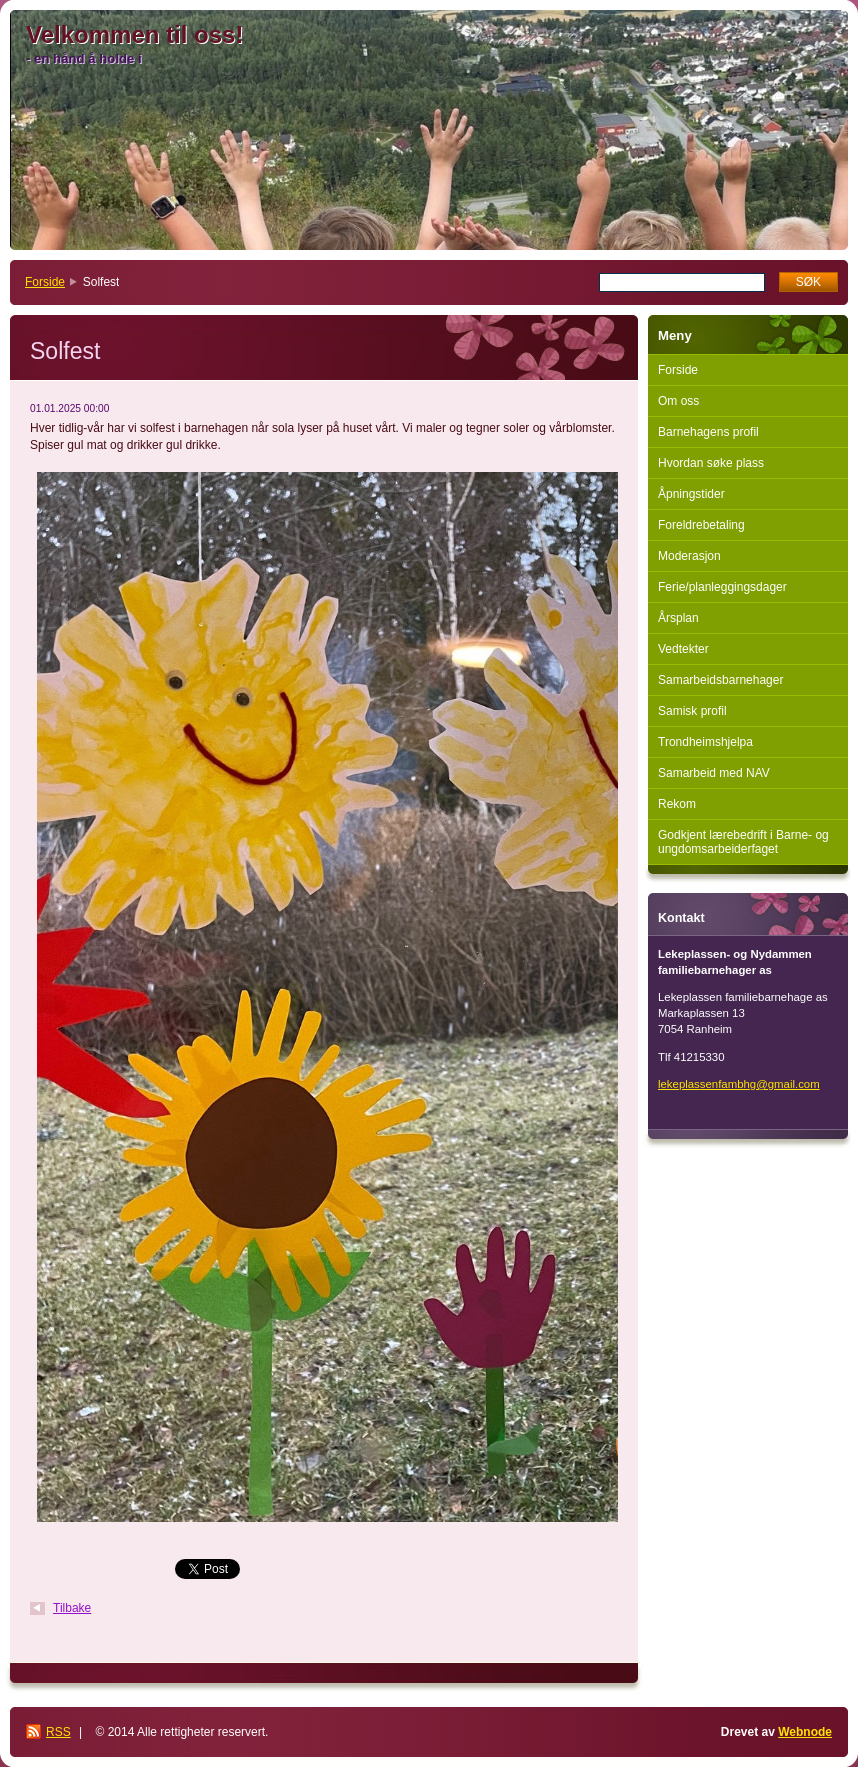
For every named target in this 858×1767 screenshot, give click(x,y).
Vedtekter (683, 649)
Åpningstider (691, 494)
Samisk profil (692, 711)
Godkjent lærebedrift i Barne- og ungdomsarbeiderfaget (743, 842)
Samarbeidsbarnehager (720, 680)
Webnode (805, 1732)
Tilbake (72, 1608)
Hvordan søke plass (711, 463)
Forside (45, 282)
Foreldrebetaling (701, 525)
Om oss (678, 401)
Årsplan (678, 618)
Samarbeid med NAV (714, 773)
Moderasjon (689, 556)
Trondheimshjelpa (705, 742)
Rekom (677, 804)
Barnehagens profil (708, 432)
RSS (58, 1732)
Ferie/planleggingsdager (722, 587)
